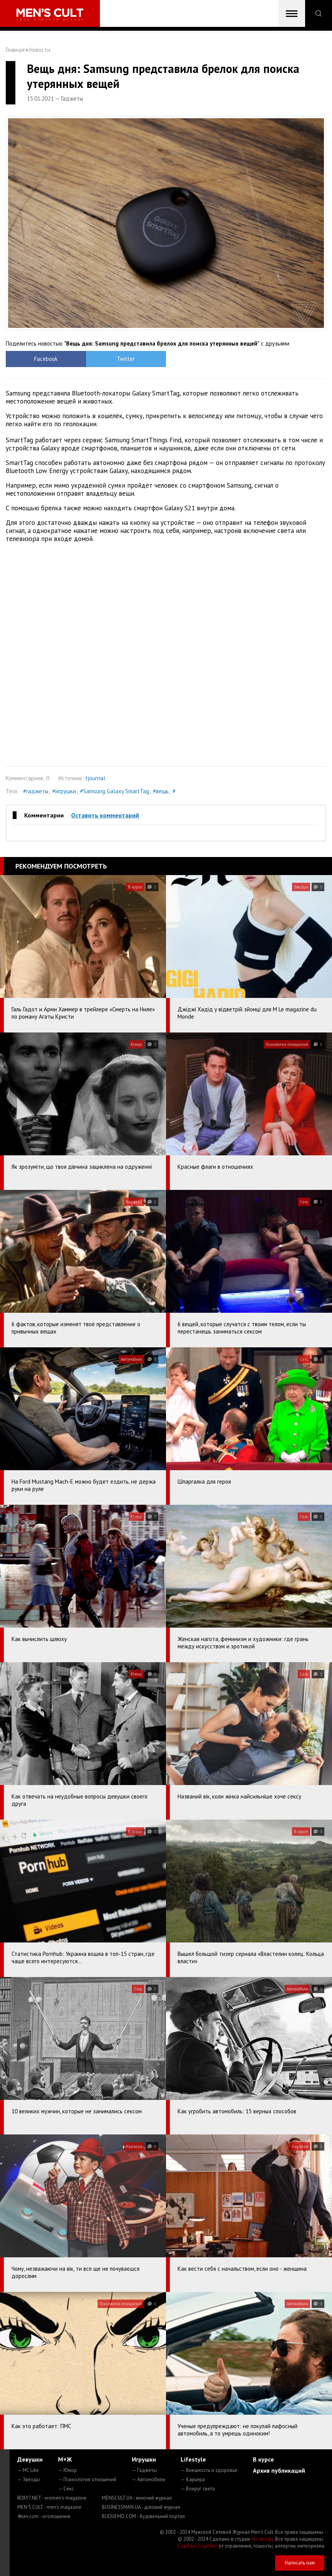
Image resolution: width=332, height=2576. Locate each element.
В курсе (263, 2459)
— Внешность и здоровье (209, 2470)
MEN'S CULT (49, 2507)
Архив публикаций (279, 2470)
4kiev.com (43, 2516)
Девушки (30, 2459)
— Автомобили (148, 2479)
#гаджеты (35, 791)
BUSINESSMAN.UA (141, 2507)
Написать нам (300, 2562)
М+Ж (65, 2459)
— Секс (66, 2488)
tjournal (95, 778)
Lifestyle (193, 2459)
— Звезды (28, 2479)
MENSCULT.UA (137, 2498)
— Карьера (193, 2479)
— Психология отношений (87, 2479)
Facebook (46, 358)
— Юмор (67, 2470)
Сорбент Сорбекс (197, 2546)
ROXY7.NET (51, 2498)
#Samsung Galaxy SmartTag (114, 791)
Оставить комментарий (105, 815)
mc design (262, 2539)
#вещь (161, 791)
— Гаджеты (144, 2470)
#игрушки (64, 791)
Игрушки (144, 2459)
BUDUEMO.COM (143, 2516)
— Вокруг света (198, 2488)
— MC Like (28, 2470)
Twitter (126, 358)
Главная (15, 49)
